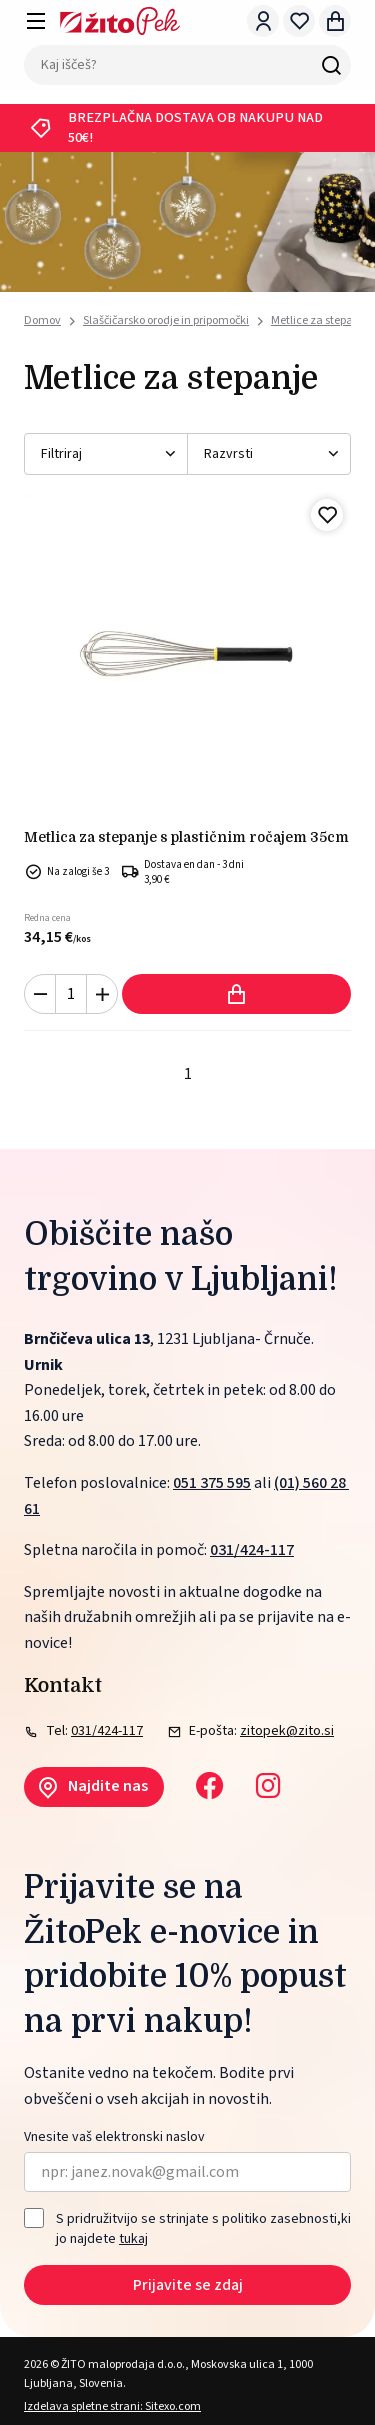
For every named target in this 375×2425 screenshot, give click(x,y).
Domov (42, 321)
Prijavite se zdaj (188, 2285)
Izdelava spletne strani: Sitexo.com (112, 2406)
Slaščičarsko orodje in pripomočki (166, 320)
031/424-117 (252, 1550)
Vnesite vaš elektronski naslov (114, 2137)
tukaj (133, 2239)
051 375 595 (212, 1483)
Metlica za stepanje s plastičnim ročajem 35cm (186, 837)
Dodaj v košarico (236, 994)
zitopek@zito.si (287, 1731)
